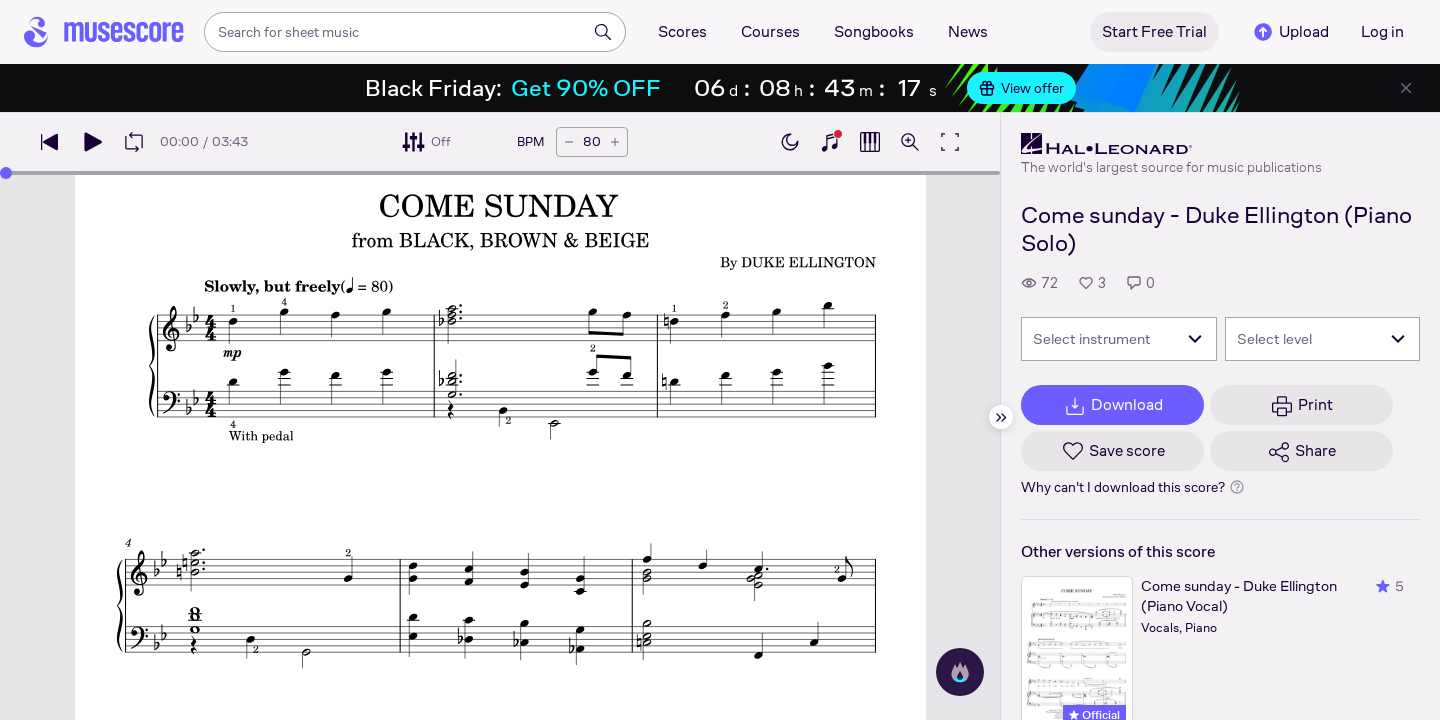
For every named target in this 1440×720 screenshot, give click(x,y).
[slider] (6, 173)
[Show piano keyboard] (830, 142)
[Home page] (104, 32)
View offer (1021, 88)
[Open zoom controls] (910, 142)
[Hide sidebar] (1001, 417)
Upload (1290, 32)
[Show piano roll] (870, 142)
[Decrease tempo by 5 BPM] (569, 142)
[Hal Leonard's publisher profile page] (1171, 144)
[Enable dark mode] (790, 142)
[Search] (603, 32)
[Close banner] (1406, 88)
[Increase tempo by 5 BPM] (615, 142)
